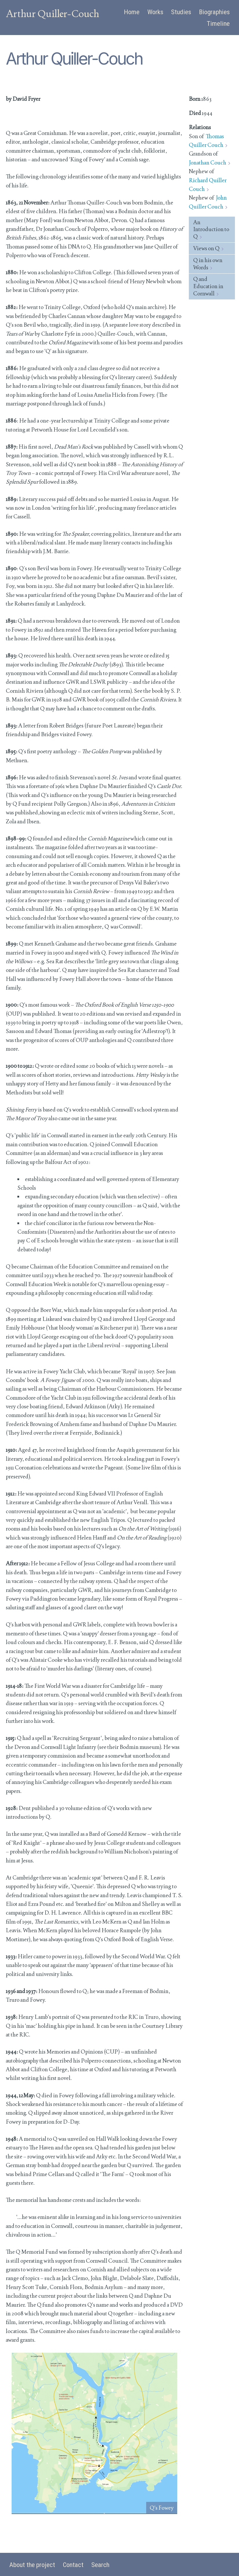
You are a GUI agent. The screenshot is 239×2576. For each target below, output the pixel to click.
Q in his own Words (207, 264)
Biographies (214, 12)
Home (132, 12)
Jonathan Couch (207, 162)
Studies (181, 12)
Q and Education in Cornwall (208, 286)
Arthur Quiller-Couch (52, 13)
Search (100, 2565)
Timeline (218, 24)
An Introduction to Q (211, 229)
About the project (32, 2565)
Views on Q (206, 248)
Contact (73, 2565)
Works (155, 12)
